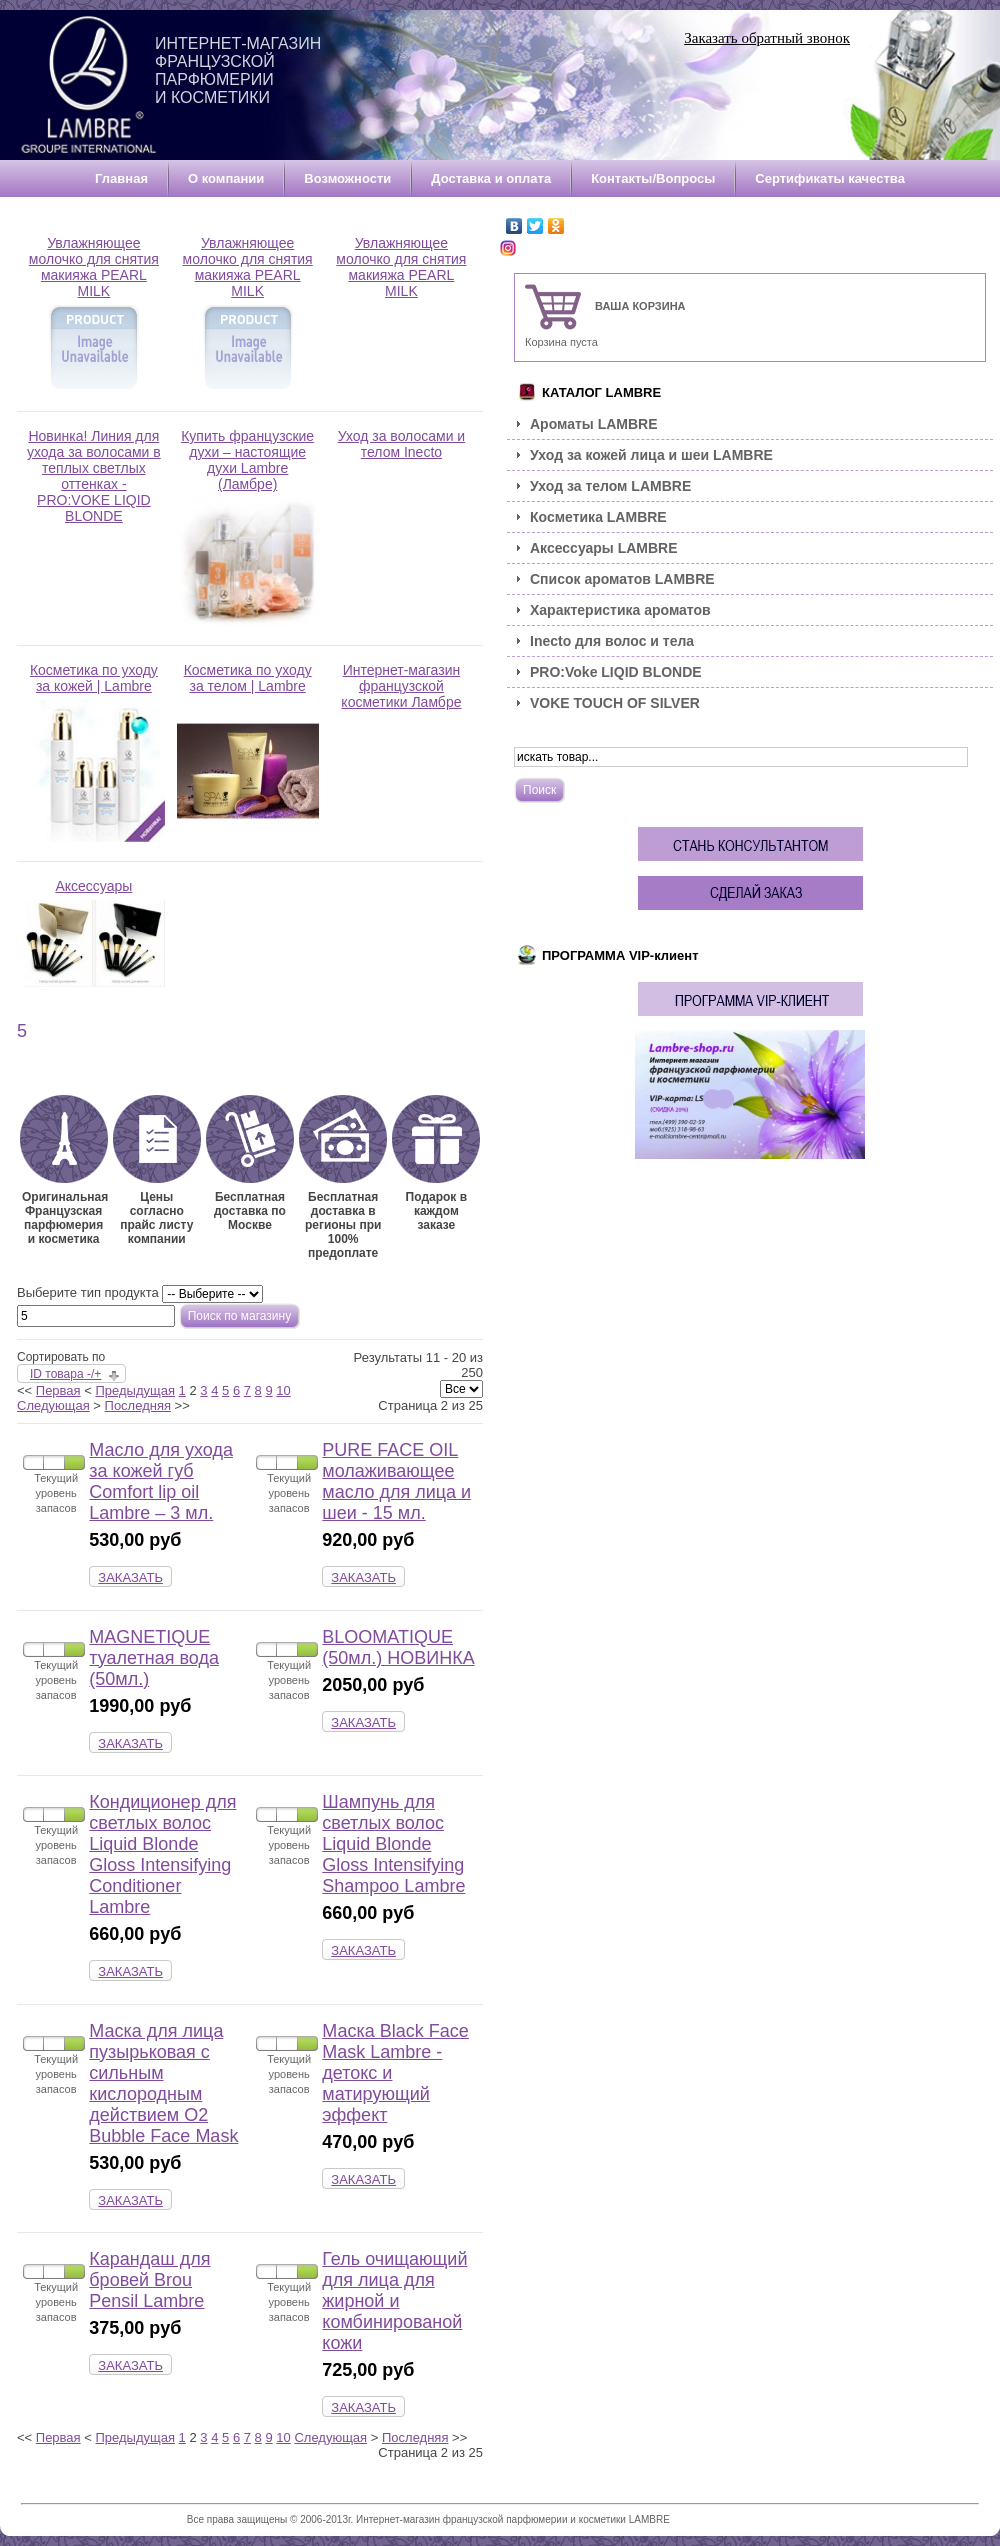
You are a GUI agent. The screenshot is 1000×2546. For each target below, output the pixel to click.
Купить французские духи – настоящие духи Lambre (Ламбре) (248, 527)
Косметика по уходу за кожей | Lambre (94, 752)
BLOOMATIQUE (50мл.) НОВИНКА (398, 1647)
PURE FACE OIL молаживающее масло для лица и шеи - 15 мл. (396, 1481)
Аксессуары (94, 932)
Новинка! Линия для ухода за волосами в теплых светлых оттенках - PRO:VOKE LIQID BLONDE (94, 482)
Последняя (138, 1405)
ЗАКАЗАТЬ (130, 1577)
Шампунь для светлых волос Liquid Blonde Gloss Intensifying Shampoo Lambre (393, 1844)
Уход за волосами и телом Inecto (402, 450)
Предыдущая (135, 1390)
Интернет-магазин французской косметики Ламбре (401, 692)
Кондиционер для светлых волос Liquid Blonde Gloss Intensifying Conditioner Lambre (162, 1854)
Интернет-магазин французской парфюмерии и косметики (238, 70)
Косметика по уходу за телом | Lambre (248, 752)
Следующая (53, 1405)
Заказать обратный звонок (767, 38)
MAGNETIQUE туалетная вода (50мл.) (154, 1658)
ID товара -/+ (65, 1374)
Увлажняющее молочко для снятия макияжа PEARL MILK (94, 313)
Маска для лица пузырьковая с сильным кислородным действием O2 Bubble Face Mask (163, 2083)
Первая (58, 1390)
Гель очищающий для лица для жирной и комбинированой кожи (394, 2301)
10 (283, 1390)
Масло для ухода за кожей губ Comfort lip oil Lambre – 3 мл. (161, 1481)
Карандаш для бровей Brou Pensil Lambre (149, 2280)
